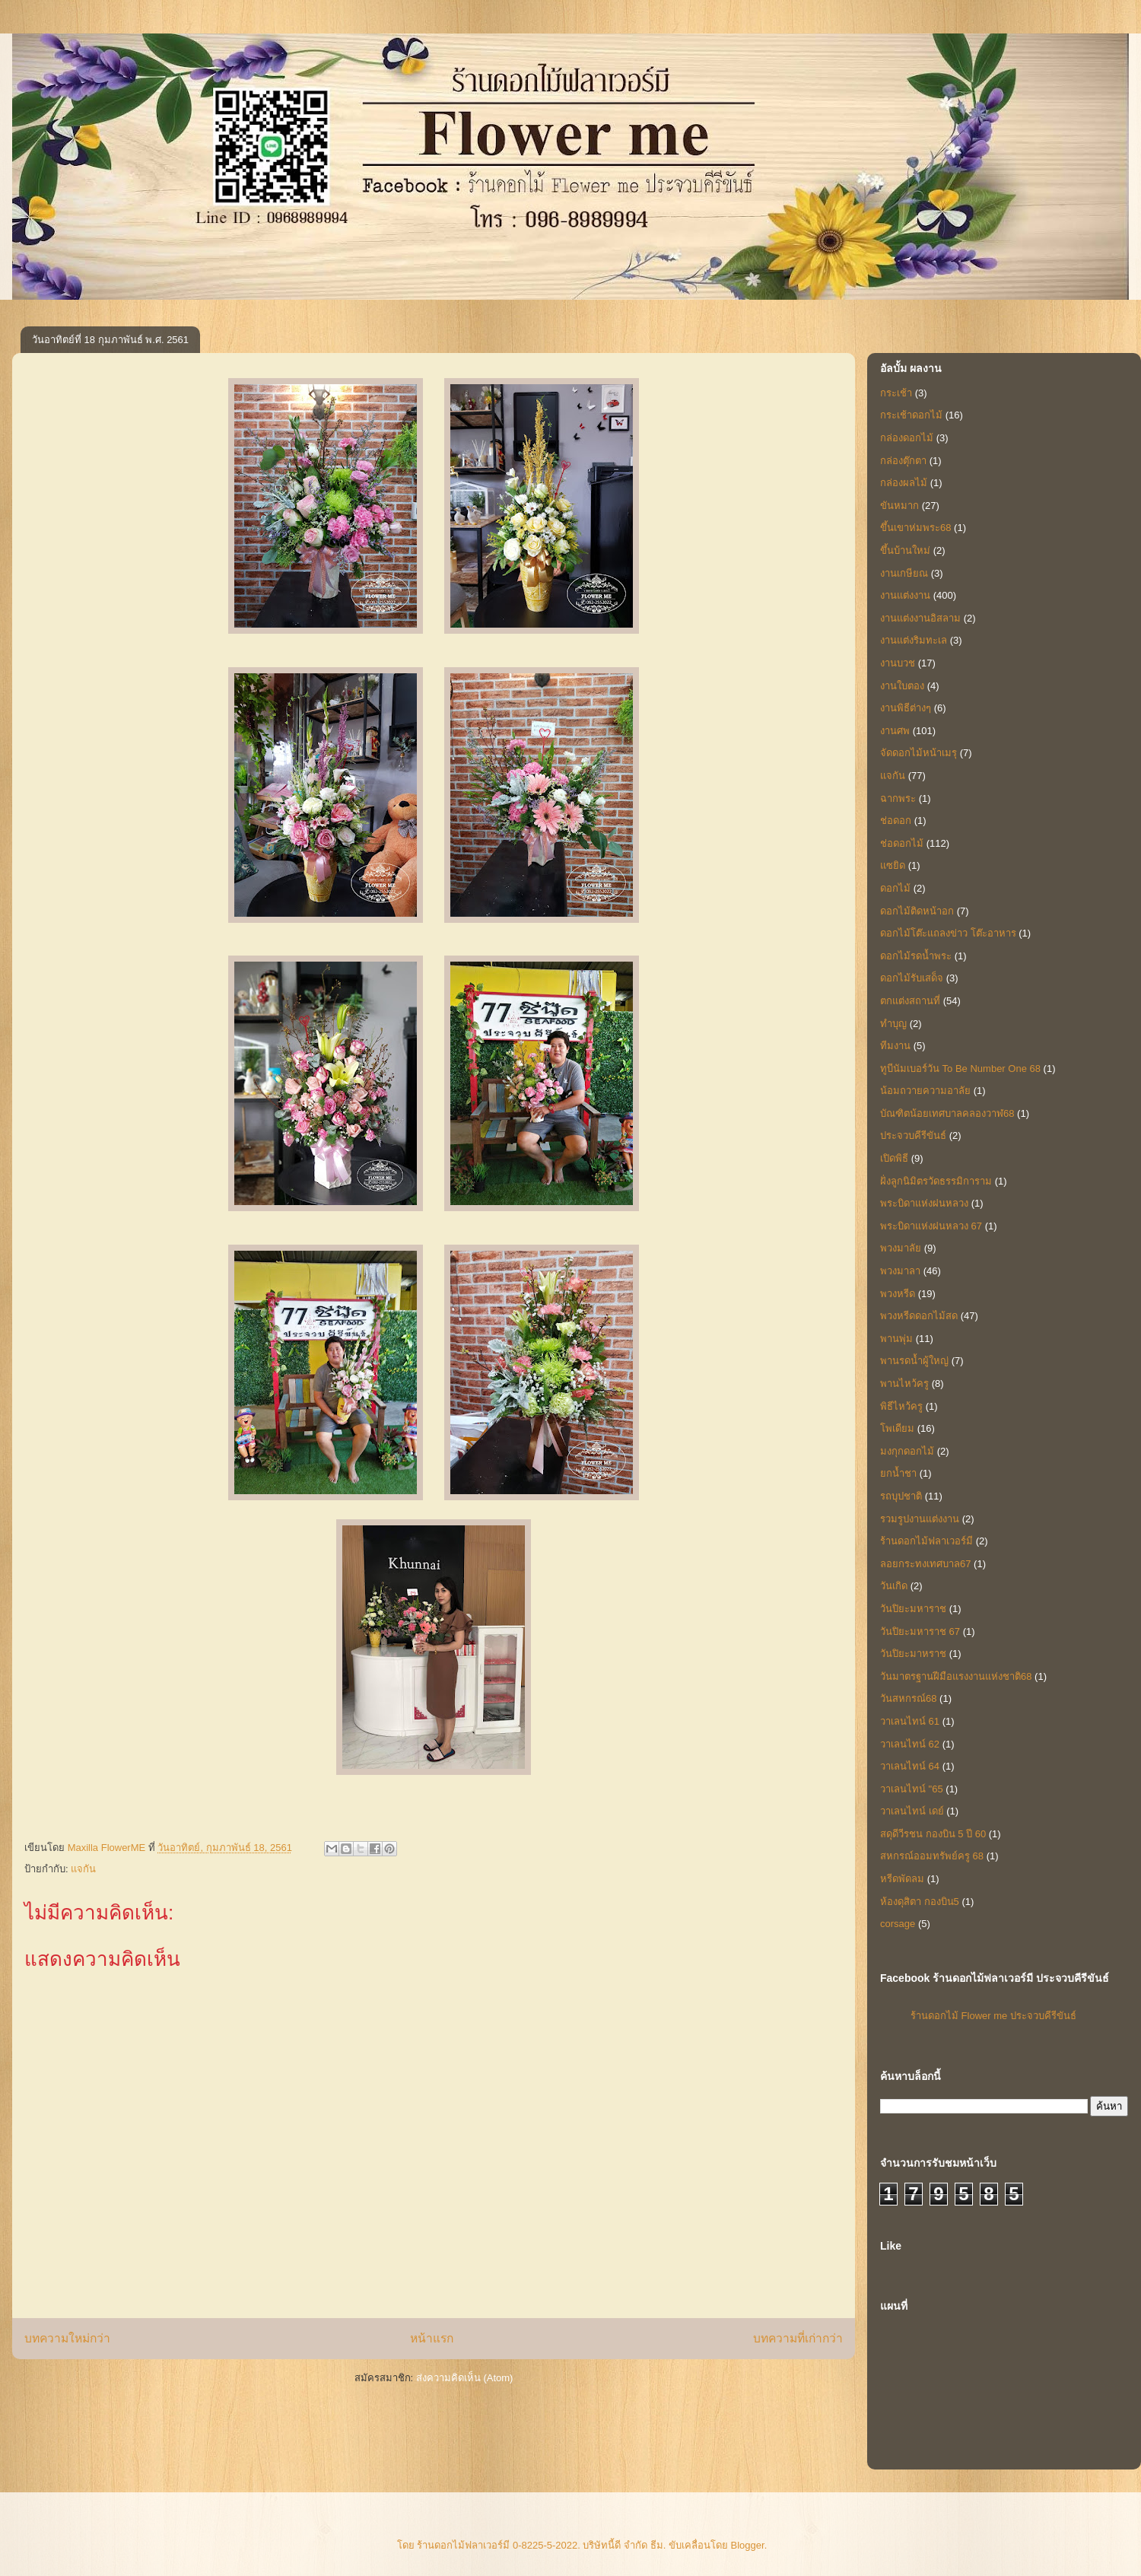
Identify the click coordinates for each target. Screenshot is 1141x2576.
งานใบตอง (902, 686)
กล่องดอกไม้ (906, 438)
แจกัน (83, 1869)
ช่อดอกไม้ (901, 843)
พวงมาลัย (900, 1248)
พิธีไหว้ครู (901, 1406)
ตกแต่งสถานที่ (910, 1001)
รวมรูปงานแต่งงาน (919, 1519)
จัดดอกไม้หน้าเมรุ (918, 752)
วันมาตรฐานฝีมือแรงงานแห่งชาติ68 (955, 1676)
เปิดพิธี (894, 1158)
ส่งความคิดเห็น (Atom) (464, 2378)
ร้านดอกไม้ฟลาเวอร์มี (926, 1541)
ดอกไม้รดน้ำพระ (916, 956)
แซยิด (892, 865)
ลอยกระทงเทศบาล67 (925, 1563)
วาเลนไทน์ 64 (909, 1766)
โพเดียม (897, 1428)
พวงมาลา (900, 1271)
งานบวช (897, 663)
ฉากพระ (898, 798)
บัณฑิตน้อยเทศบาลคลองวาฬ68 (947, 1113)
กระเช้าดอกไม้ (911, 415)
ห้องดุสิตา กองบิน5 (919, 1901)
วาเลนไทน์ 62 (909, 1744)
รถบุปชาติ (901, 1496)
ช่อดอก (895, 820)
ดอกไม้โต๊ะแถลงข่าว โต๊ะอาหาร (948, 933)
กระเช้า (896, 393)
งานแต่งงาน (905, 595)
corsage (897, 1923)
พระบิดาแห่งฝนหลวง (924, 1203)
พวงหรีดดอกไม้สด (919, 1315)
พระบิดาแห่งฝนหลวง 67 (931, 1226)
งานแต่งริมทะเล (913, 640)
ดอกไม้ (895, 888)
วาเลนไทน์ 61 (909, 1721)
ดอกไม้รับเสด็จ (911, 978)
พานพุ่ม (896, 1338)
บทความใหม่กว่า (67, 2338)
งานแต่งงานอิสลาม (920, 618)
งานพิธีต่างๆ (905, 708)
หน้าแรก (431, 2338)
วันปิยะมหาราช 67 (920, 1631)
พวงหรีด (897, 1293)
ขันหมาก (899, 505)
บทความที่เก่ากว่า (798, 2338)
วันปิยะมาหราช (913, 1653)
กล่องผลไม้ (903, 482)
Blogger (747, 2545)
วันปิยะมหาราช (913, 1608)
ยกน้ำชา (898, 1473)
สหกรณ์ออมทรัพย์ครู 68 (932, 1856)
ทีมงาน (895, 1045)
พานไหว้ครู (904, 1383)
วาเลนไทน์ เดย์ (912, 1811)
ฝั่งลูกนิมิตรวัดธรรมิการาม (936, 1181)
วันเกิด (893, 1586)
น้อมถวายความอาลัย (925, 1090)
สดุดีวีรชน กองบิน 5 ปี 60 (933, 1834)
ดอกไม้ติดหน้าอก (917, 911)
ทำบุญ (893, 1023)
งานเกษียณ (904, 573)
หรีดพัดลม (902, 1878)
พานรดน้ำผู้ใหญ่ (914, 1360)
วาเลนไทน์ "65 (911, 1789)
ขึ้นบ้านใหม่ (905, 550)
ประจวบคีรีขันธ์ (913, 1135)
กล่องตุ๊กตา (903, 460)
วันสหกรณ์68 (908, 1698)
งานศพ (895, 730)
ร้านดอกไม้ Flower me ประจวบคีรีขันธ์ (993, 2015)
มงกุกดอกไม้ (907, 1451)
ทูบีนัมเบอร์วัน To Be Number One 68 (960, 1068)
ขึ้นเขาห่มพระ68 (915, 527)
